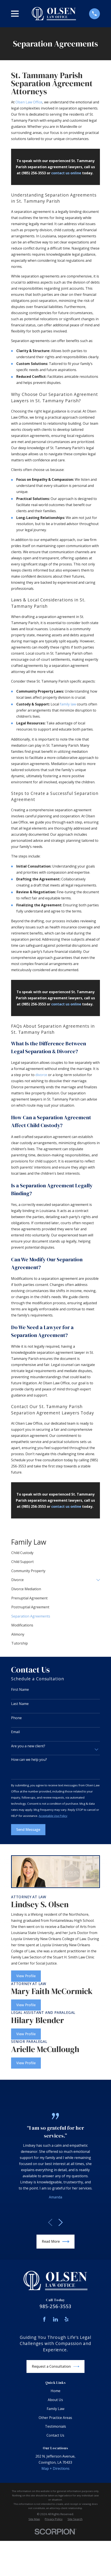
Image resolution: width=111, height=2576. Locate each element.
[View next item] (60, 2222)
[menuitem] (55, 1552)
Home (55, 2390)
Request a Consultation (56, 2366)
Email (15, 1732)
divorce (41, 1074)
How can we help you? (29, 1760)
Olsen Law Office (28, 102)
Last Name (20, 1704)
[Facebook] (44, 2319)
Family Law (55, 2408)
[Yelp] (66, 2319)
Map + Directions (55, 2468)
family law (68, 704)
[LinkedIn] (55, 2319)
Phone (16, 1718)
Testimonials (55, 2426)
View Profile (26, 1976)
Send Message (28, 1829)
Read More (56, 2241)
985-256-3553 (55, 2306)
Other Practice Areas (55, 2417)
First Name (20, 1690)
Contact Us (55, 2435)
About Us (55, 2399)
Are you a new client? (28, 1746)
